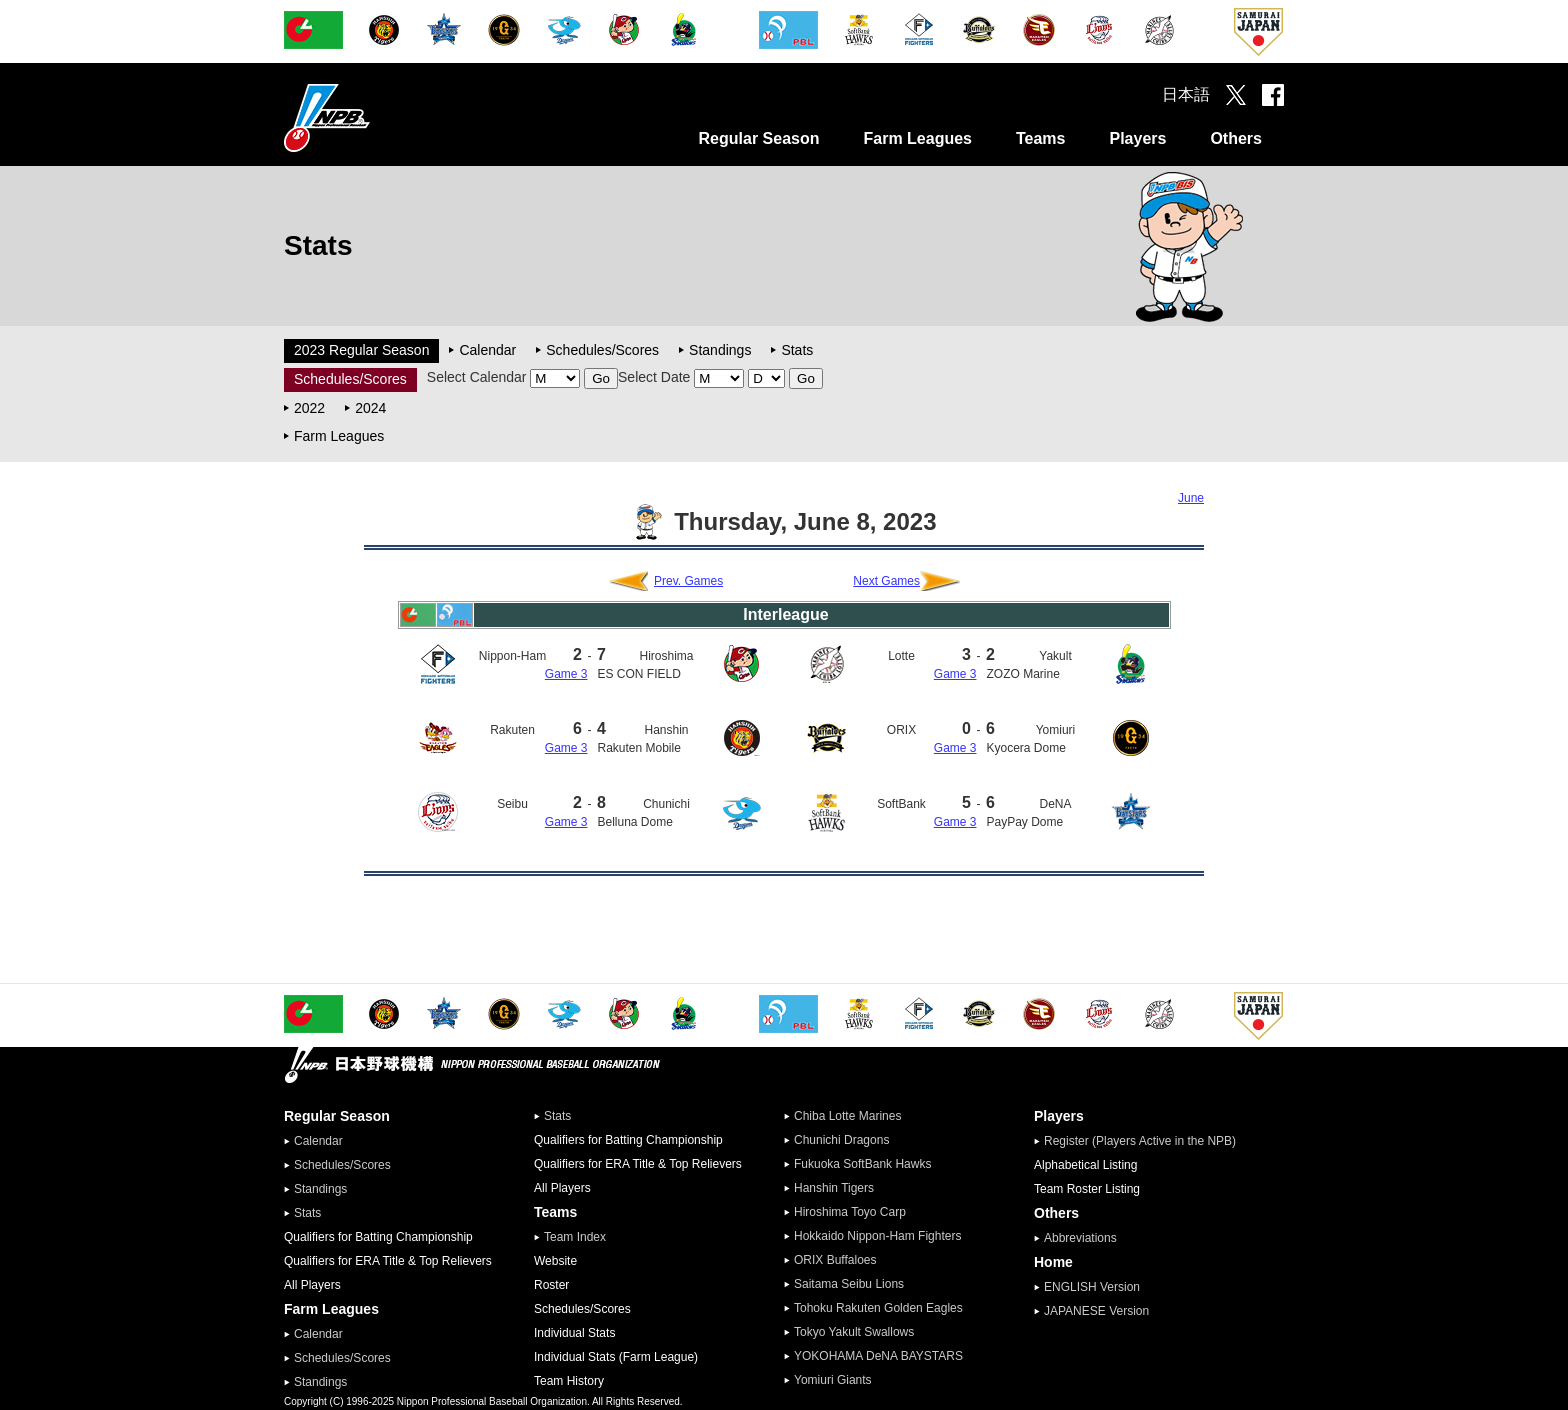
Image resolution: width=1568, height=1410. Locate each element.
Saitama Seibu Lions (849, 1284)
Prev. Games (688, 581)
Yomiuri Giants (833, 1380)
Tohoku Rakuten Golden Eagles (878, 1308)
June (1191, 498)
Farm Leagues (917, 138)
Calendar (487, 350)
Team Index (575, 1237)
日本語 (1186, 94)
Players (1137, 138)
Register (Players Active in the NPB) (1146, 1141)
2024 (370, 408)
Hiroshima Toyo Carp (850, 1212)
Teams (1041, 138)
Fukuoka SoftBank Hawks (862, 1164)
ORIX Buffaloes (835, 1260)
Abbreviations (1080, 1238)
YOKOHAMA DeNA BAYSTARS (878, 1356)
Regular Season (759, 138)
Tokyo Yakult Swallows (854, 1332)
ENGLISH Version (1092, 1287)
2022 (309, 408)
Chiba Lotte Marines (847, 1116)
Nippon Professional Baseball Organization (377, 117)
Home (1053, 1262)
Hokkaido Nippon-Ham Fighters (877, 1236)
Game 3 (566, 674)
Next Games (886, 581)
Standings (720, 350)
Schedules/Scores (602, 350)
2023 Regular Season (361, 350)
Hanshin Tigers (834, 1188)
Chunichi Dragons (841, 1140)
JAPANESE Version (1096, 1311)
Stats (797, 350)
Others (1236, 138)
